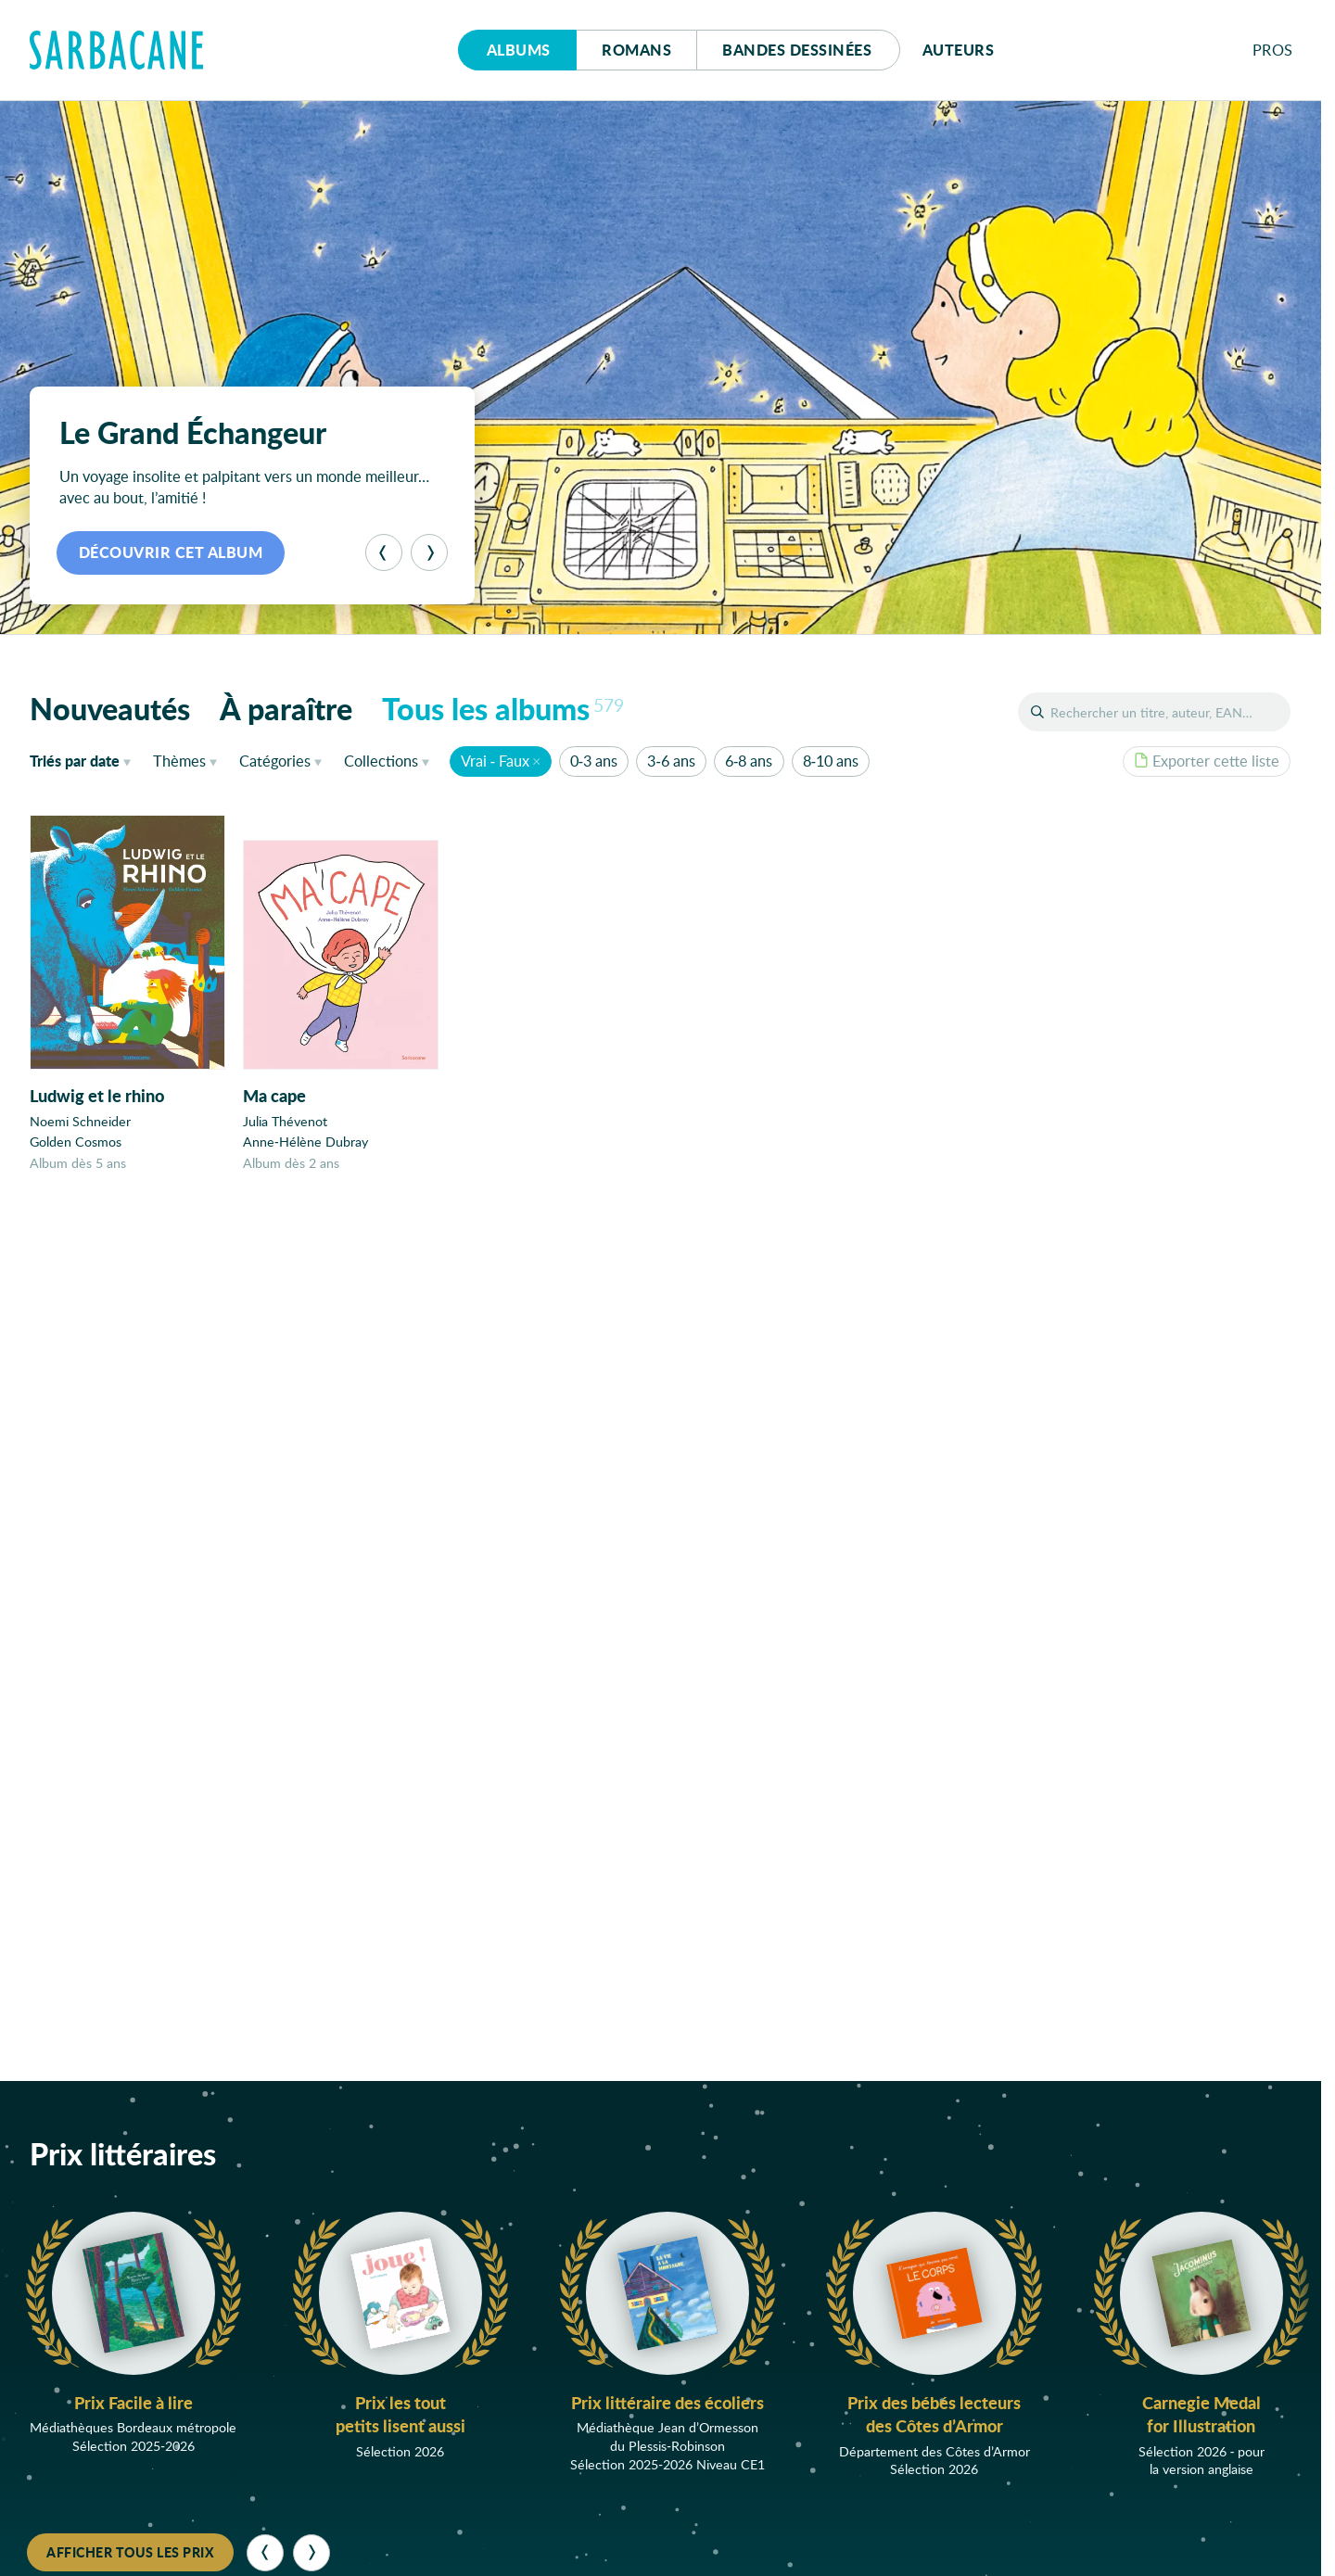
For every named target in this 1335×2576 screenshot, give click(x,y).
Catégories (275, 760)
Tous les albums (503, 708)
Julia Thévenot (285, 1121)
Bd (796, 49)
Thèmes (179, 760)
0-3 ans (593, 760)
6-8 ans (748, 760)
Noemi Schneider (80, 1121)
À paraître (286, 708)
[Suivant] (429, 552)
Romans (636, 49)
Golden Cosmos (75, 1141)
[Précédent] (383, 552)
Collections (381, 760)
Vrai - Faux (495, 760)
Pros (1272, 49)
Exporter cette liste (1206, 760)
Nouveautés (110, 708)
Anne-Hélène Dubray (305, 1141)
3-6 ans (670, 760)
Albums (519, 49)
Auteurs (958, 49)
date (84, 760)
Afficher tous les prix (130, 2552)
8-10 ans (830, 760)
